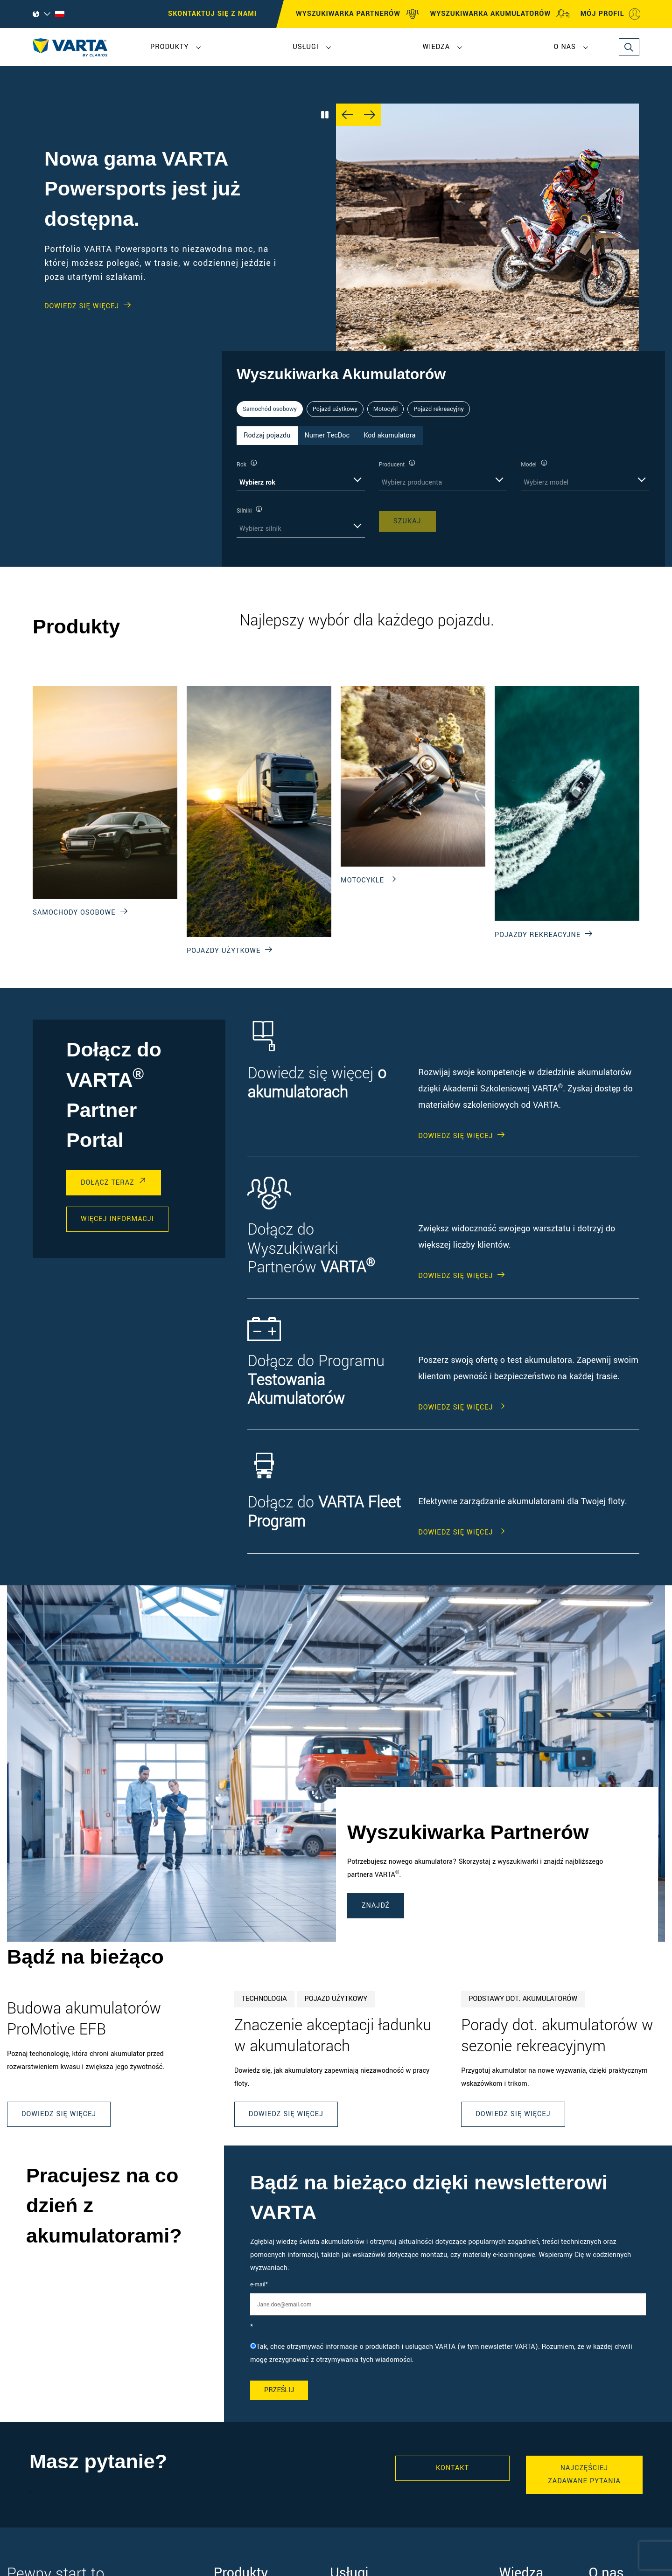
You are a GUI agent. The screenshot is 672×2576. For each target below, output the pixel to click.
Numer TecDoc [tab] (327, 435)
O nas (565, 47)
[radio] (448, 2353)
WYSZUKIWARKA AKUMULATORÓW (500, 14)
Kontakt (452, 2468)
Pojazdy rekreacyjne (538, 935)
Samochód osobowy (270, 409)
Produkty (169, 47)
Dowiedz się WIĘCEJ (81, 306)
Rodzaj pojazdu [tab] (267, 435)
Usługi (306, 47)
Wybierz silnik (260, 529)
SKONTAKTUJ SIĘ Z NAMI (212, 14)
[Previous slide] (347, 115)
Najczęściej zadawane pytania (584, 2474)
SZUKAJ (407, 521)
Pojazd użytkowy (335, 409)
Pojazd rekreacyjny (438, 409)
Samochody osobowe (74, 912)
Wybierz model (546, 482)
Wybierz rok (257, 482)
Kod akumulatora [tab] (389, 435)
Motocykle (362, 880)
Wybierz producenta (412, 482)
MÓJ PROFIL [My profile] (611, 14)
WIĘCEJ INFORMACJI (117, 1219)
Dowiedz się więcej (58, 2114)
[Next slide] (369, 115)
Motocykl (385, 409)
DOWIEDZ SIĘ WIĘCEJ (455, 1136)
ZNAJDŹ (376, 1905)
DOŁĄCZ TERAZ (107, 1182)
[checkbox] (448, 2353)
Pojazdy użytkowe (223, 951)
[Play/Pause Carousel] (325, 115)
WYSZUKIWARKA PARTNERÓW (358, 14)
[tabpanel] (443, 498)
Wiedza (436, 47)
